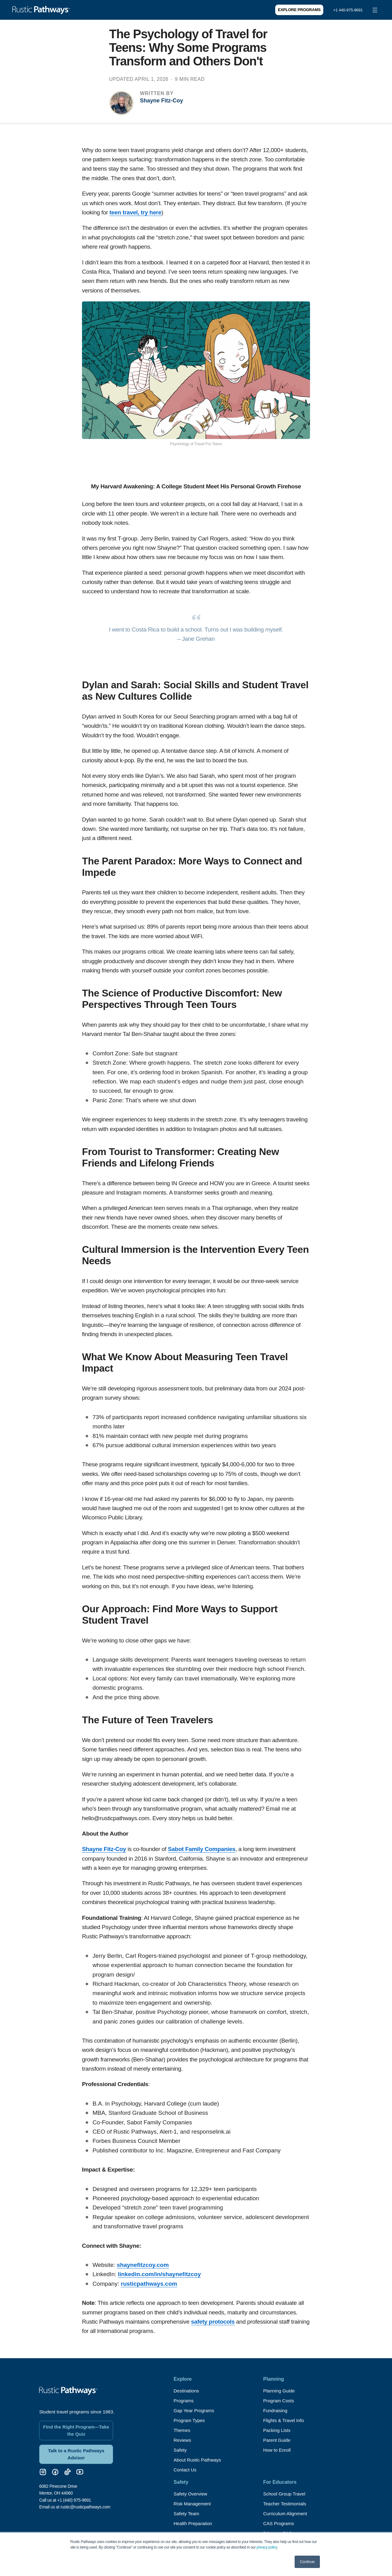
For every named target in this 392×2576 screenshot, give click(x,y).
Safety (180, 2450)
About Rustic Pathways (199, 2459)
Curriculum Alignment (286, 2513)
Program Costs (279, 2400)
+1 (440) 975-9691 (74, 2497)
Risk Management (193, 2503)
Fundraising (276, 2410)
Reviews (183, 2440)
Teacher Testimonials (286, 2503)
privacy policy (267, 2547)
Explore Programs (299, 9)
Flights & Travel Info (285, 2420)
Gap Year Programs (195, 2410)
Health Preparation (194, 2523)
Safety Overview (191, 2493)
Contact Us (186, 2469)
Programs (184, 2400)
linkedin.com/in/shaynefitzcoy (159, 2274)
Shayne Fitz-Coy (161, 100)
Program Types (190, 2420)
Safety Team (187, 2513)
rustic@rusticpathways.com (85, 2503)
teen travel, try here (135, 212)
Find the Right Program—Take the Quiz (76, 2426)
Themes (182, 2430)
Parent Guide (277, 2440)
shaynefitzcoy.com (143, 2265)
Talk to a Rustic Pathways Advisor (76, 2450)
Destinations (187, 2390)
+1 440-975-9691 (348, 10)
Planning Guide (280, 2390)
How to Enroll (277, 2450)
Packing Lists (277, 2430)
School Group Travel (285, 2493)
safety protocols (213, 2321)
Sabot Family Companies (201, 1849)
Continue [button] (307, 2562)
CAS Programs (279, 2523)
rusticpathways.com (149, 2283)
